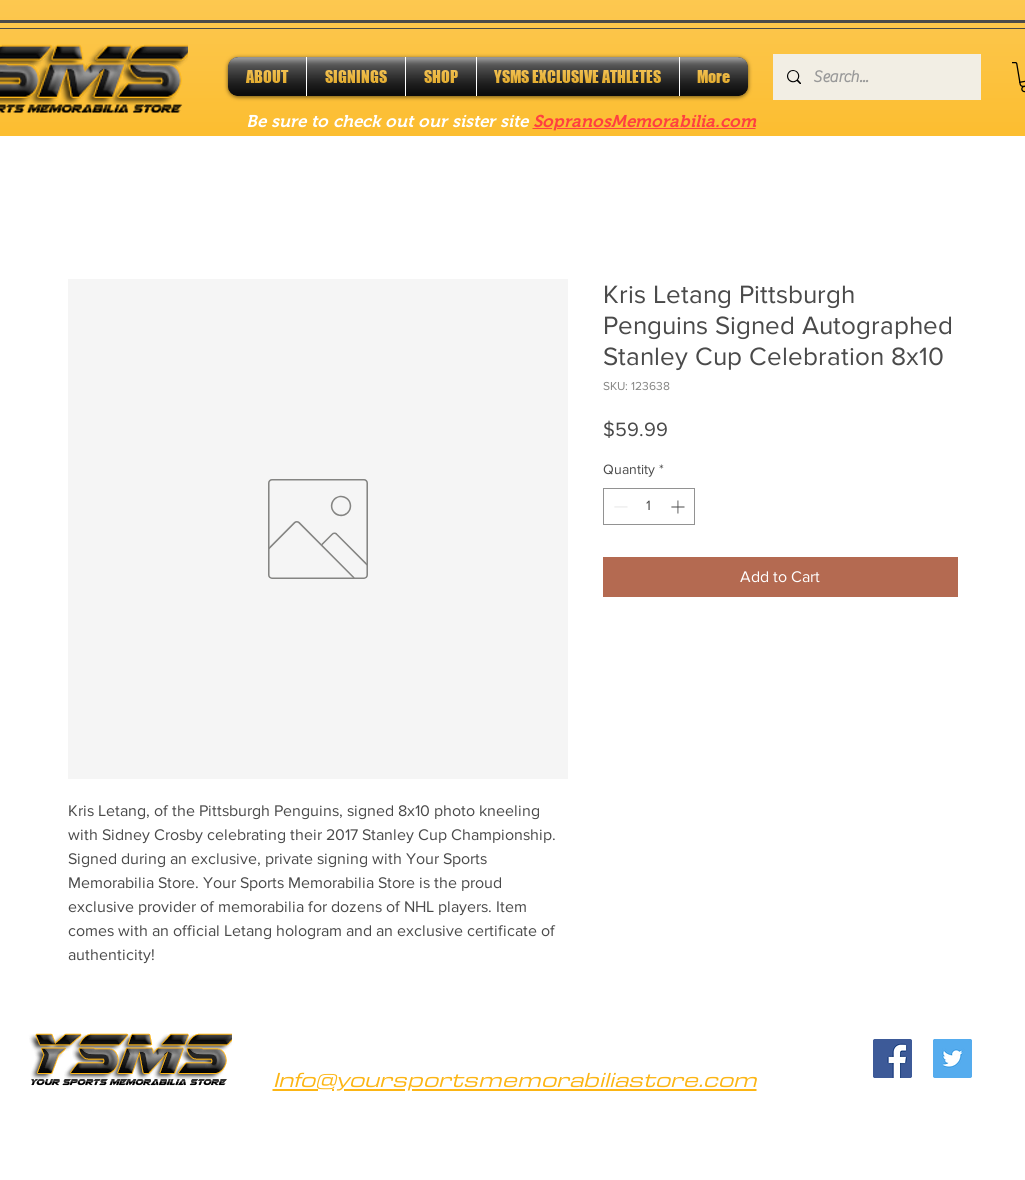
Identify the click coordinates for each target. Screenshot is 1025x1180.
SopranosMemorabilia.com (644, 121)
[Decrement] (618, 506)
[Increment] (679, 506)
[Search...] (876, 77)
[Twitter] (952, 1058)
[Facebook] (892, 1058)
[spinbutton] (649, 506)
